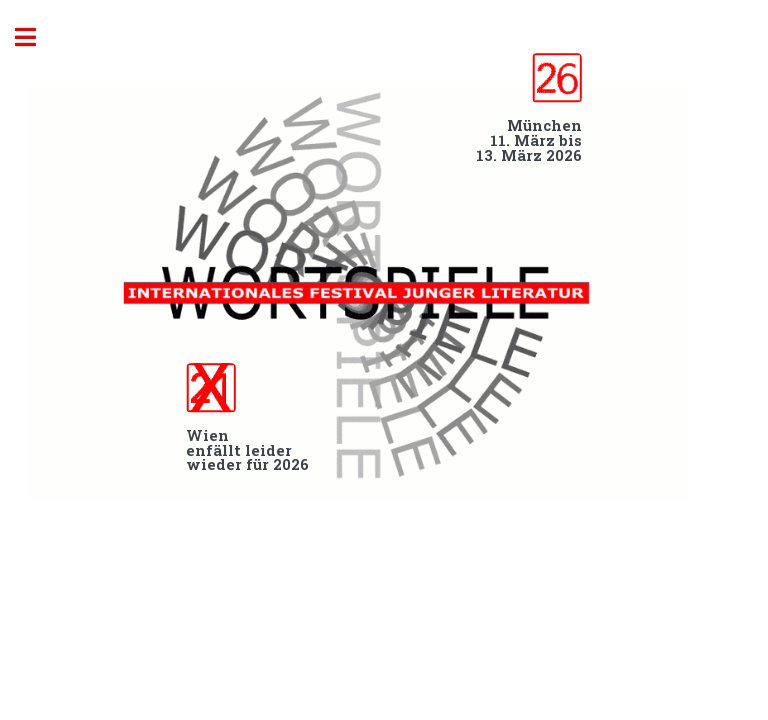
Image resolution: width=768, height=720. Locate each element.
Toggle (36, 37)
